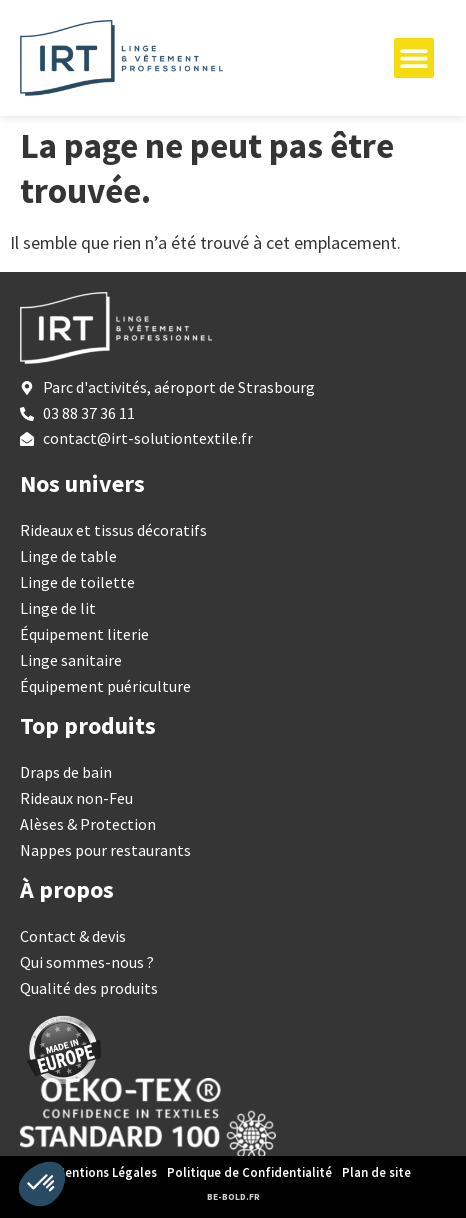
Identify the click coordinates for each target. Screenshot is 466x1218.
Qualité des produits (89, 988)
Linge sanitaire (71, 660)
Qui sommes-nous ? (87, 962)
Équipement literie (84, 634)
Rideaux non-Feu (76, 798)
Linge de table (68, 556)
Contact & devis (73, 936)
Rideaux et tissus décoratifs (113, 530)
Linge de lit (58, 608)
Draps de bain (66, 772)
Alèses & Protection (88, 824)
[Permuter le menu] (414, 58)
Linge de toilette (77, 582)
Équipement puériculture (105, 686)
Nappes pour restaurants (105, 850)
